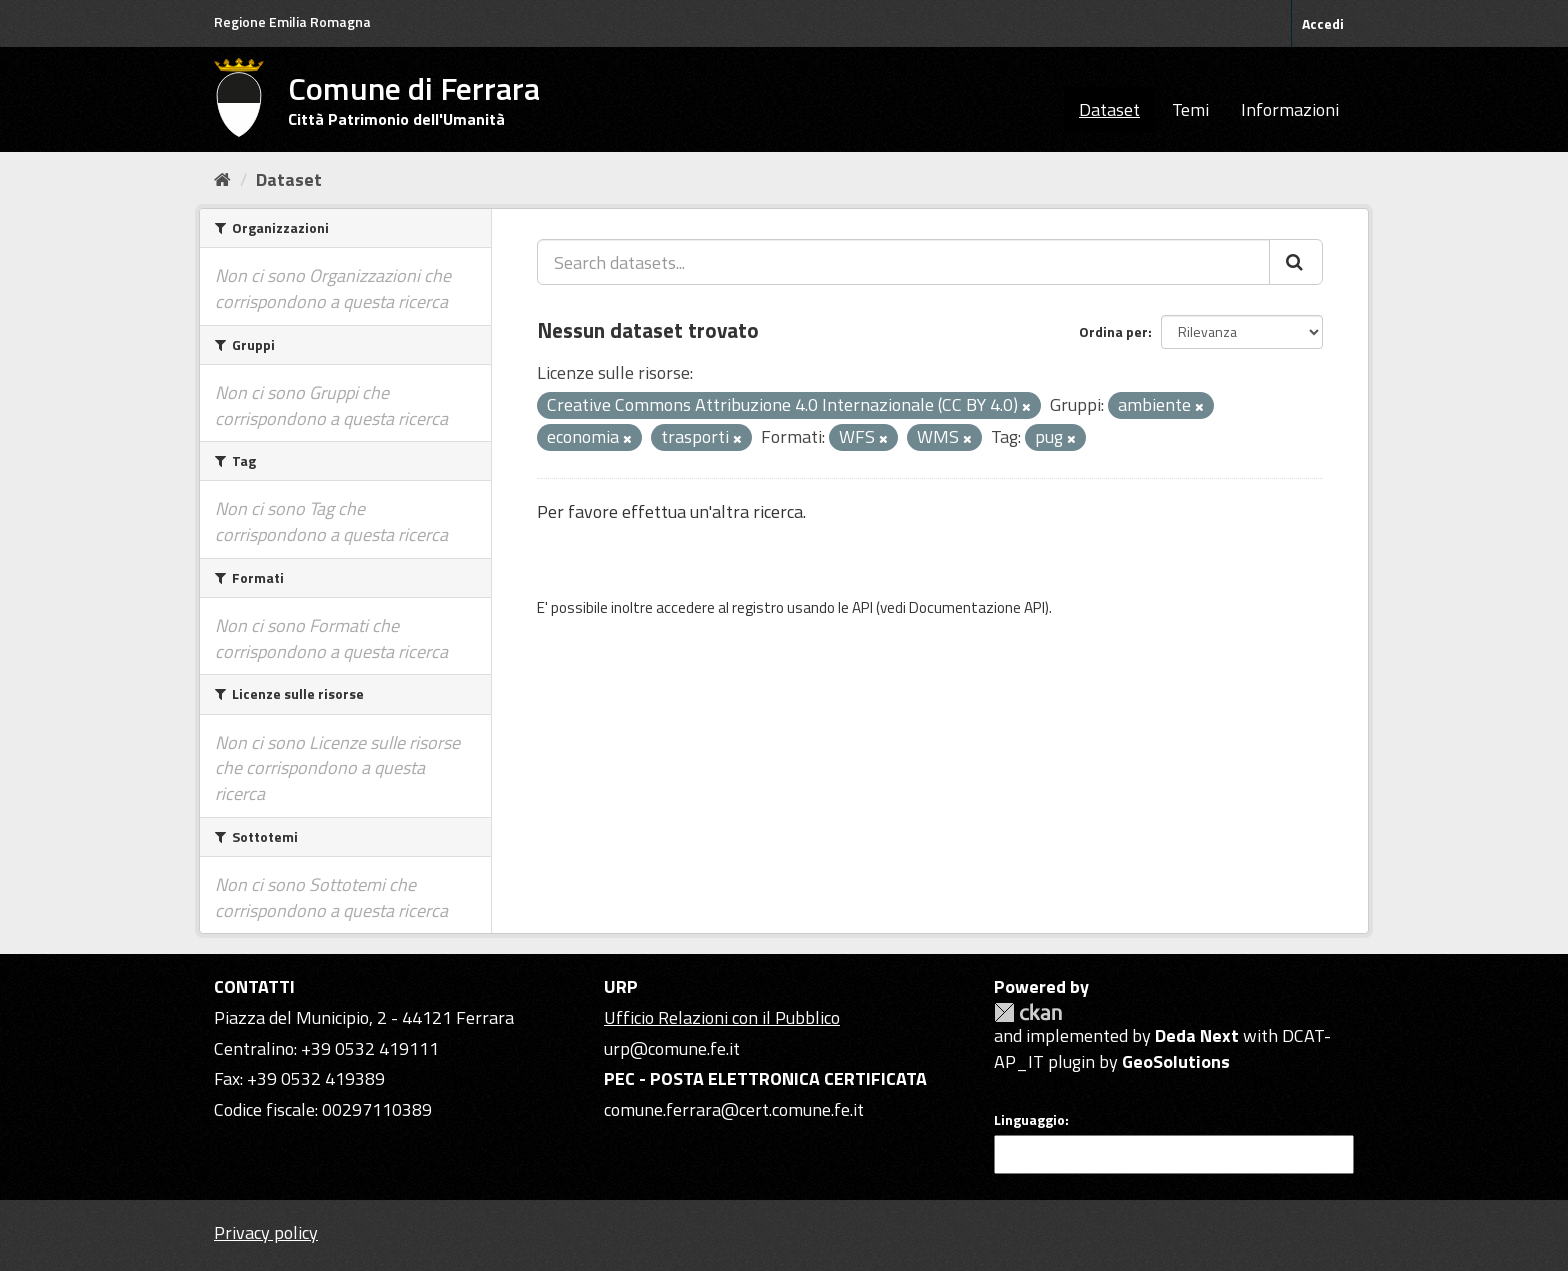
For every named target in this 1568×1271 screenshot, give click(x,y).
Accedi (1323, 23)
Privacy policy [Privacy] (266, 1232)
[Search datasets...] (903, 262)
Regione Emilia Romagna (292, 21)
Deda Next (1197, 1035)
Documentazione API (977, 607)
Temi (1190, 109)
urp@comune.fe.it (672, 1048)
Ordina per (1113, 331)
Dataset (1109, 109)
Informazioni (1290, 109)
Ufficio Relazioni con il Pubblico (722, 1017)
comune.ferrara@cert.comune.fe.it (734, 1109)
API (862, 607)
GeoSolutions (1176, 1061)
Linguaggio (1029, 1120)
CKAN (1028, 1012)
